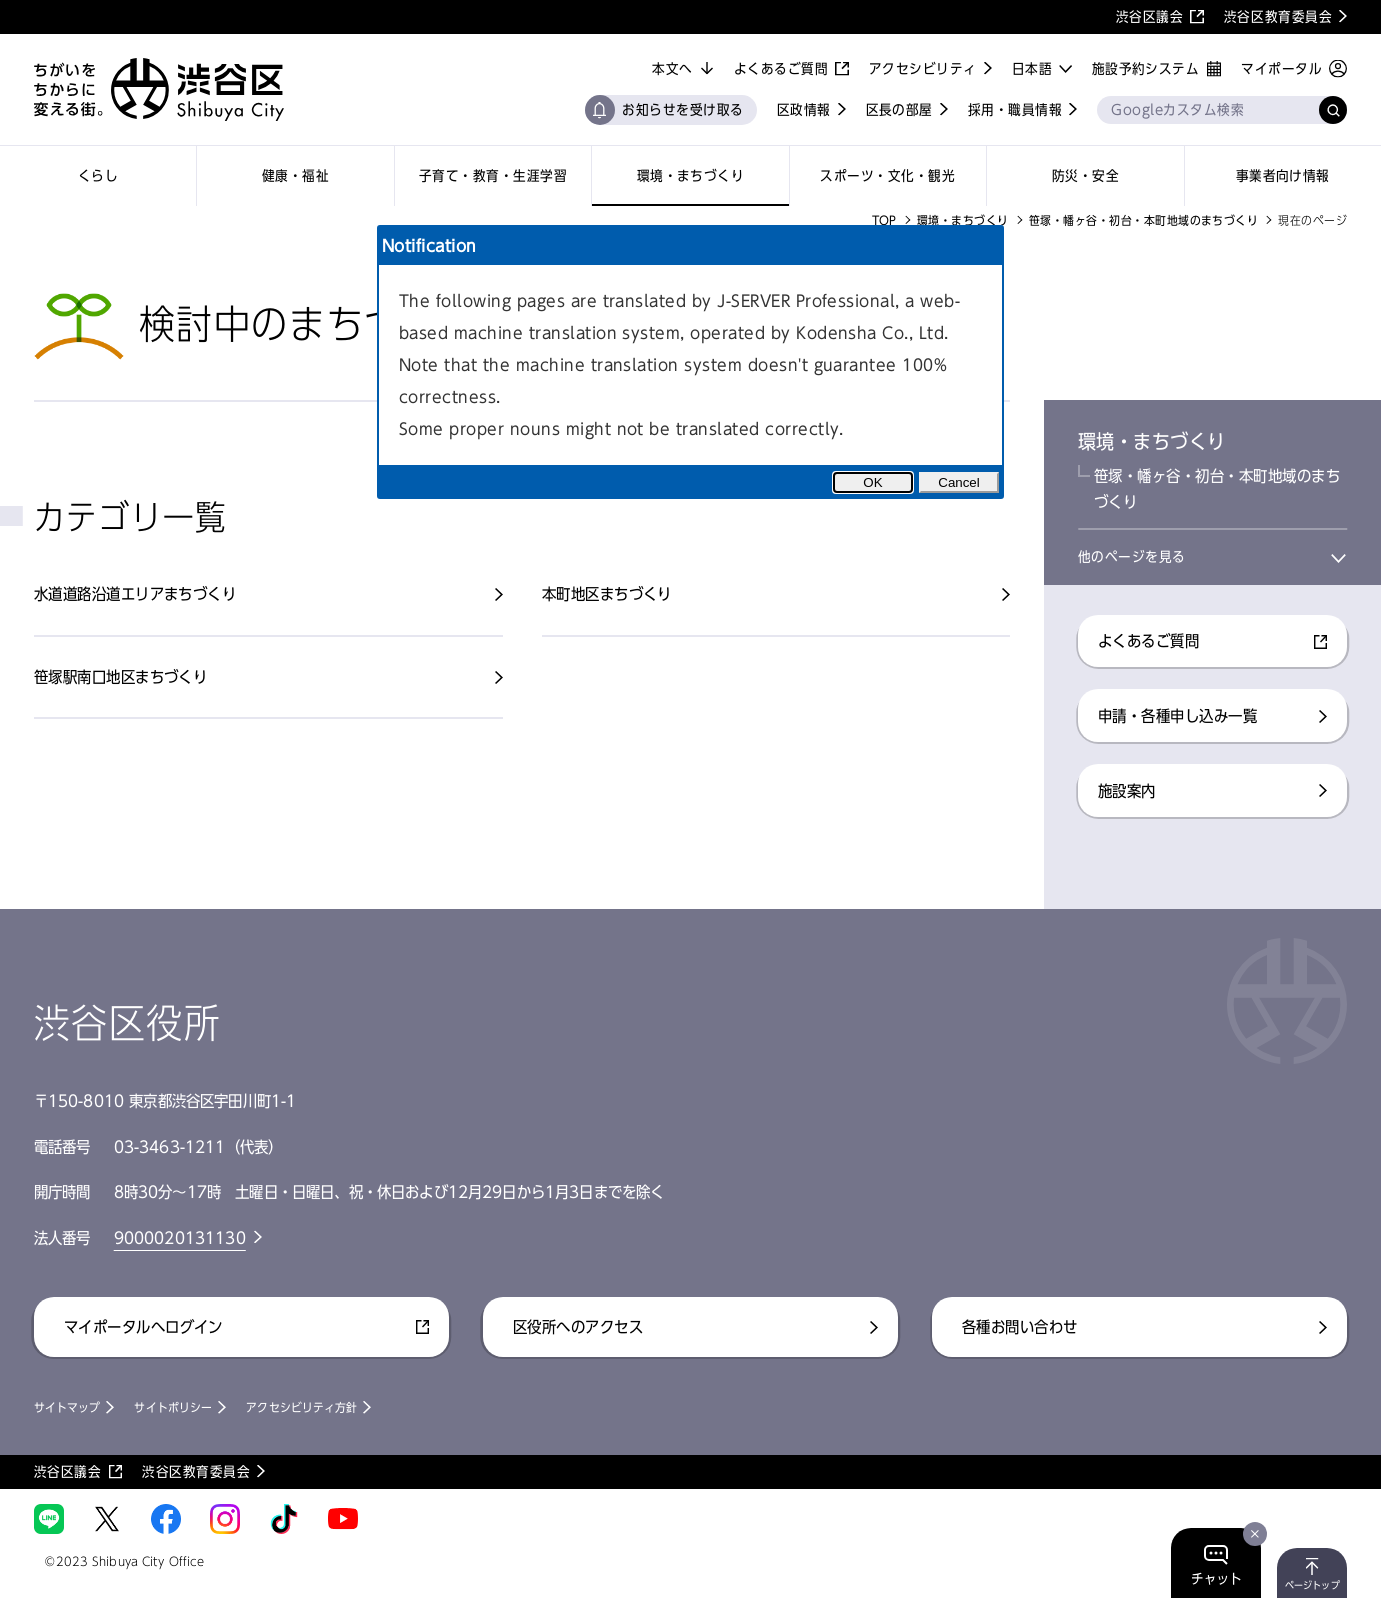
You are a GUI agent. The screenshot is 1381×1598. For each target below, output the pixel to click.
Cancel (959, 482)
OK (872, 482)
